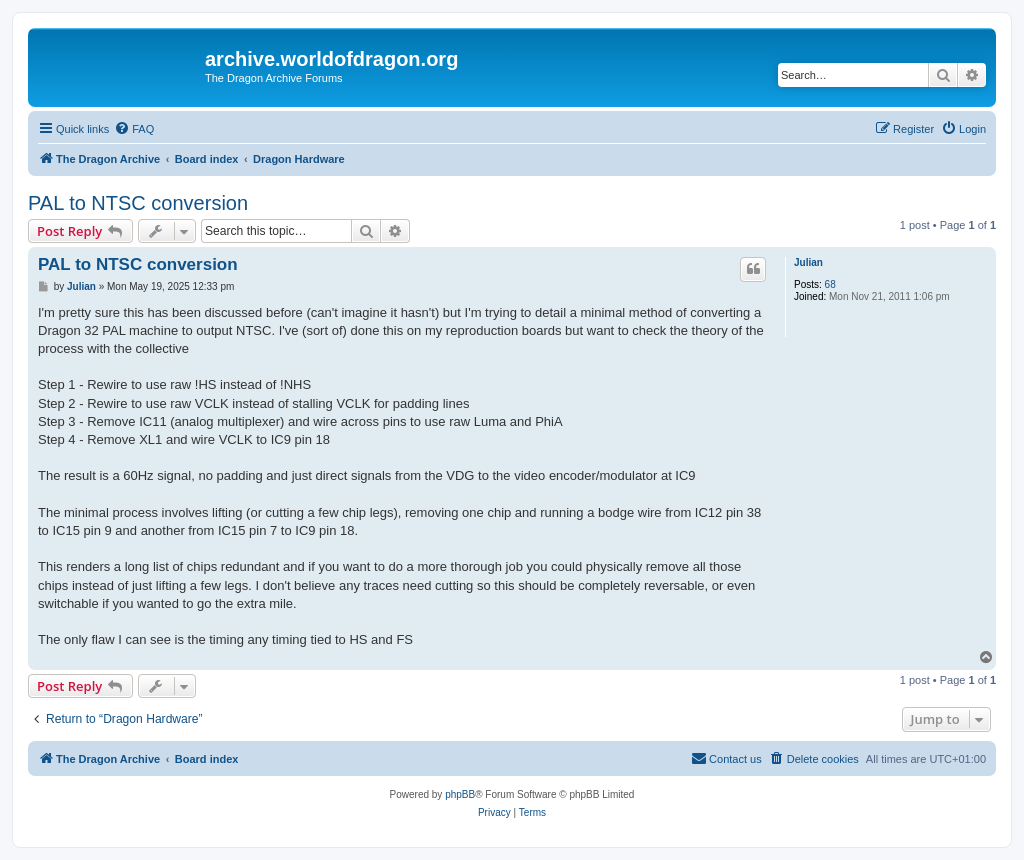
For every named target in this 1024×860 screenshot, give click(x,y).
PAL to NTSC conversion (138, 203)
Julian (808, 262)
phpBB (460, 794)
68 (830, 284)
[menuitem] (134, 129)
